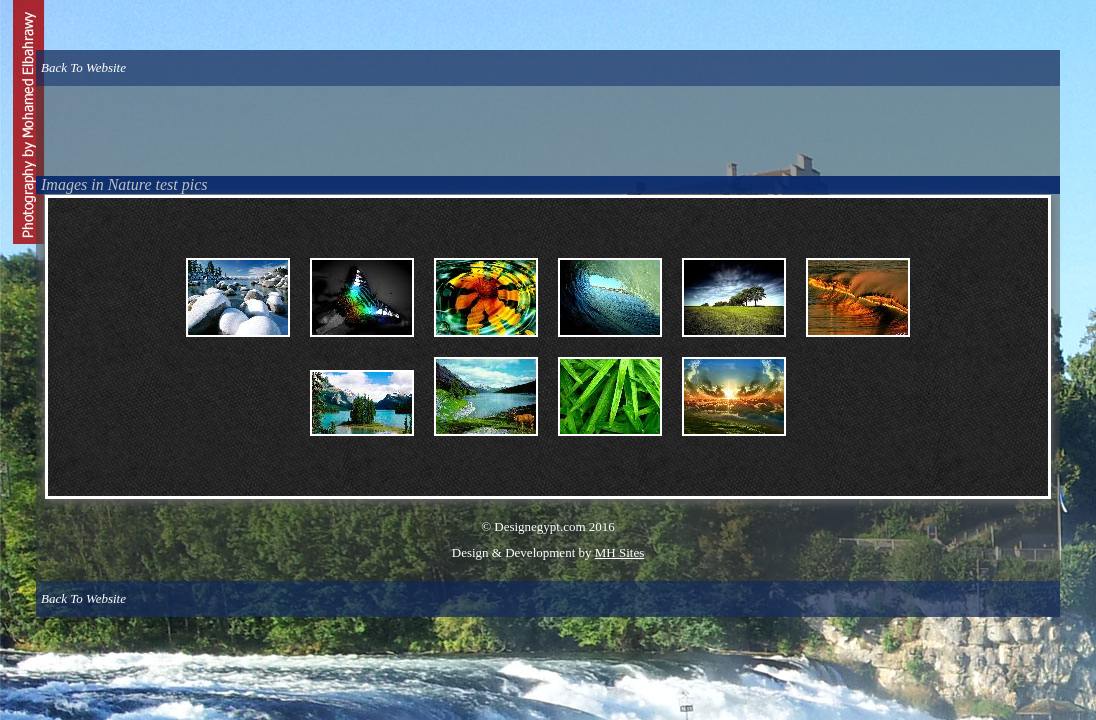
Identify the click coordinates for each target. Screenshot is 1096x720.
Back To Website (83, 67)
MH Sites (619, 552)
